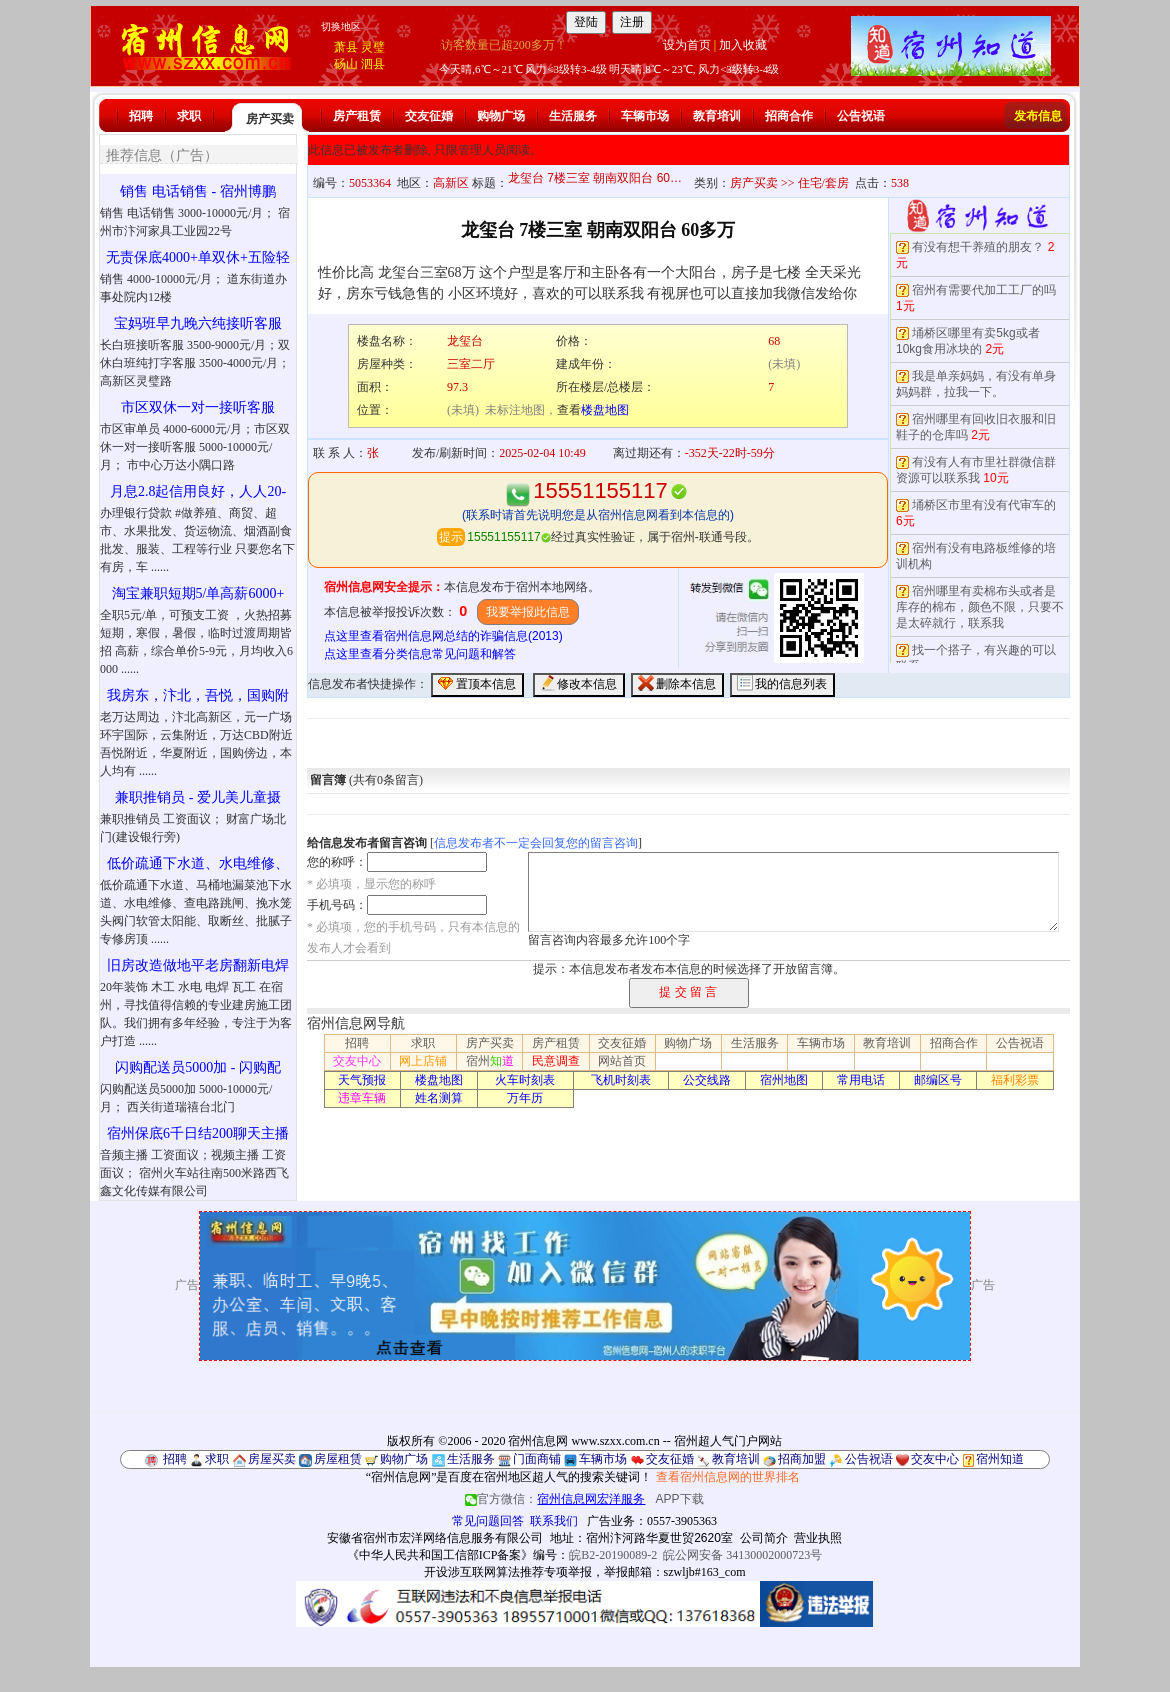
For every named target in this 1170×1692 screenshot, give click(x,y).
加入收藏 (743, 45)
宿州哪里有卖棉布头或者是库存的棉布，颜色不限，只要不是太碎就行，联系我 (980, 607)
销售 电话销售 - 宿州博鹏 (197, 191)
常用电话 (861, 1080)
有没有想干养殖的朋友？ (978, 247)
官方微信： (556, 1499)
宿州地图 (784, 1080)
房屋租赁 (338, 1459)
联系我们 (554, 1521)
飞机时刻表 (621, 1080)
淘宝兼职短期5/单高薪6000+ (198, 593)
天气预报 (362, 1080)
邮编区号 (938, 1080)
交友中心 (357, 1061)
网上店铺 (423, 1061)
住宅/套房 (823, 183)
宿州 (490, 1061)
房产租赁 (357, 116)
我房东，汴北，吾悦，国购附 (198, 695)
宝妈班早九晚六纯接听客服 (198, 323)
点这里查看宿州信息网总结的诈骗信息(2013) (443, 636)
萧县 (346, 47)
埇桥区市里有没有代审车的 (984, 505)
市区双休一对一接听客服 (198, 407)
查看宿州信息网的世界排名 (728, 1477)
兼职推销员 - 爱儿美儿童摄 (198, 797)
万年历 (525, 1098)
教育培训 (717, 116)
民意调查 (556, 1061)
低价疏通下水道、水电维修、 (198, 863)
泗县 (373, 64)
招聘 (141, 116)
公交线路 (707, 1080)
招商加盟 (802, 1459)
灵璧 (373, 47)
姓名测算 (439, 1098)
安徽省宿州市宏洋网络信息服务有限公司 (435, 1538)
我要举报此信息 (528, 612)
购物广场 (501, 116)
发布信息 (1038, 116)
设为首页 (687, 45)
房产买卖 (270, 119)
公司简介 (764, 1538)
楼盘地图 (605, 410)
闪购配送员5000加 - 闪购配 (198, 1067)
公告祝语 (861, 116)
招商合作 (789, 116)
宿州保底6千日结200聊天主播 (198, 1133)
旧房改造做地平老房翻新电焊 (198, 965)
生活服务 (573, 116)
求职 (189, 116)
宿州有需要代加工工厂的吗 (984, 290)
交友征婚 (429, 116)
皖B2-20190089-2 (613, 1555)
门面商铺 (537, 1459)
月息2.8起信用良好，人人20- (198, 491)
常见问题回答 (488, 1521)
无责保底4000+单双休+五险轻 (198, 257)
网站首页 (622, 1061)
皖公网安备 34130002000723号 (742, 1555)
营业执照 (818, 1538)
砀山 (346, 64)
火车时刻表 (525, 1080)
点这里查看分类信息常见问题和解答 (420, 654)
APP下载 (680, 1499)
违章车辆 (362, 1098)
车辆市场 (645, 116)
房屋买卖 (272, 1459)
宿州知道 (1000, 1459)
